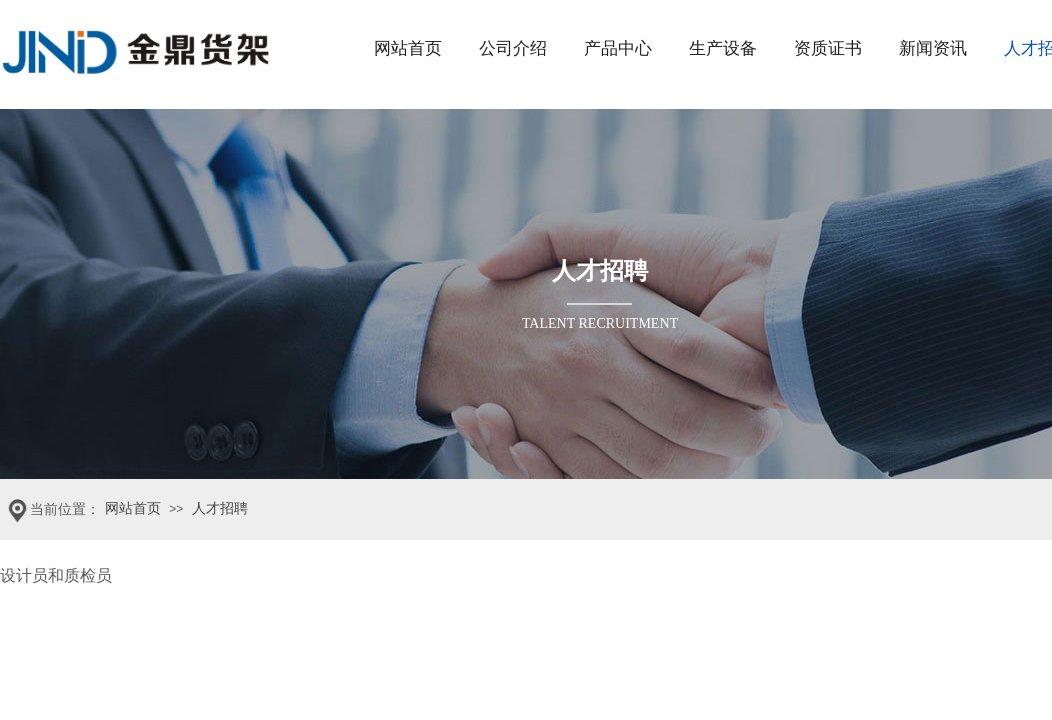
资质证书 (828, 48)
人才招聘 (220, 508)
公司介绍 (513, 48)
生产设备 (723, 48)
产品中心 (618, 48)
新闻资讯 (933, 48)
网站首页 (408, 48)
